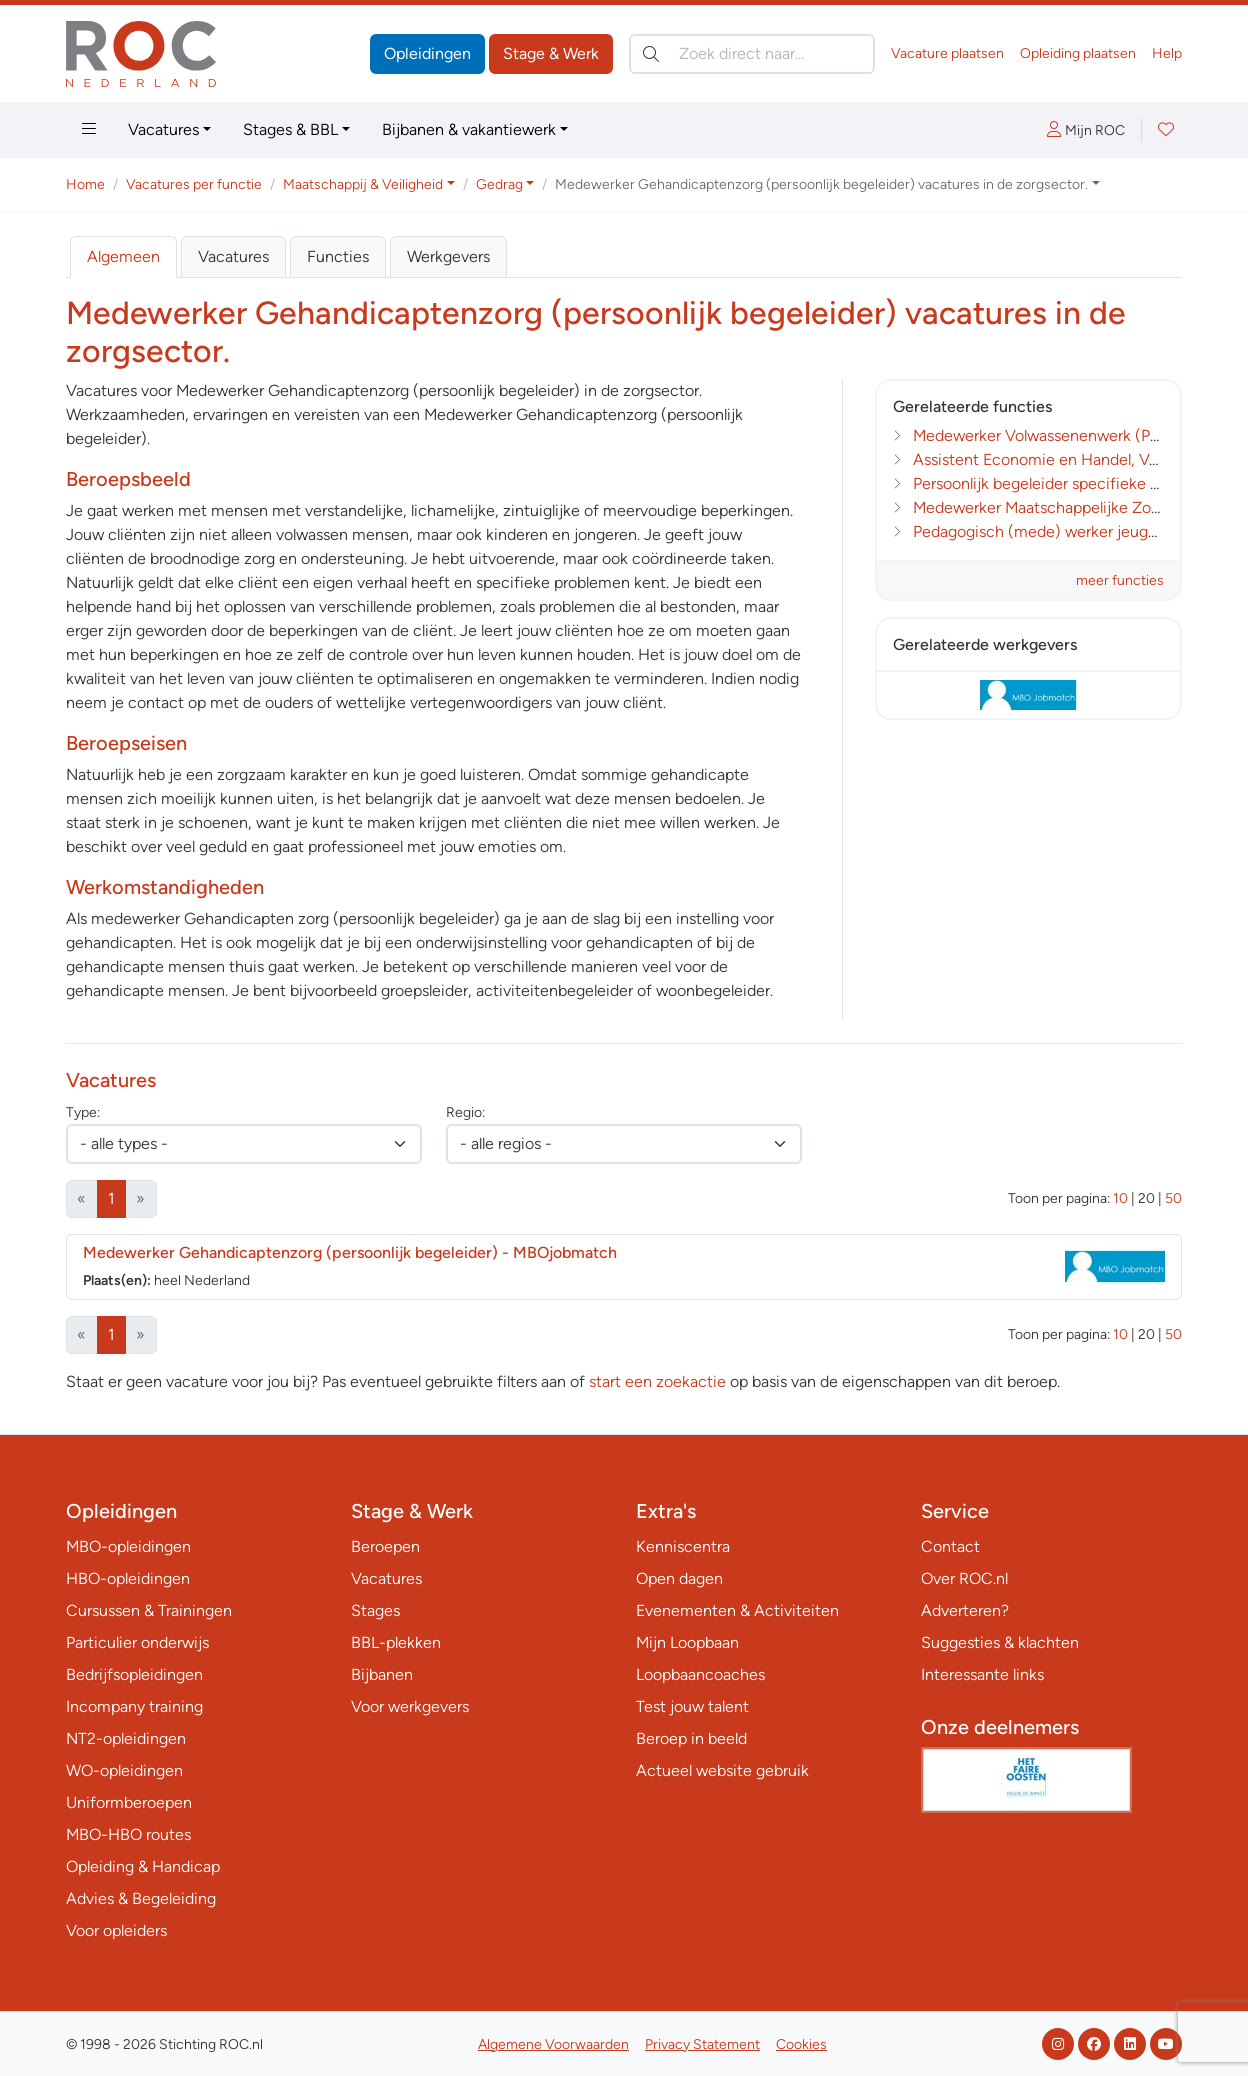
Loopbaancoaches (700, 1674)
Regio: (465, 1112)
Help (1167, 53)
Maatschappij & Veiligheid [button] (363, 184)
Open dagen (679, 1578)
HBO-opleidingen (128, 1578)
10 (1120, 1198)
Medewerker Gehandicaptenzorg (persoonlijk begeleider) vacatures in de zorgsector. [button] (821, 184)
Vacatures (163, 129)
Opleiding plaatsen (1078, 53)
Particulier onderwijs (137, 1642)
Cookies (801, 2044)
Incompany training (134, 1706)
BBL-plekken (396, 1642)
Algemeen (123, 256)
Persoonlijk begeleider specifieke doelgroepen (1076, 483)
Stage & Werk (551, 53)
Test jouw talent (692, 1706)
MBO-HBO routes (128, 1834)
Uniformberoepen (129, 1802)
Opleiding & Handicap (143, 1866)
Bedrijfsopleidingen (134, 1674)
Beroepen (385, 1546)
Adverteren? (965, 1610)
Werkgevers (448, 256)
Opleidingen (427, 53)
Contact (950, 1546)
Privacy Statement (702, 2044)
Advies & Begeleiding (141, 1898)
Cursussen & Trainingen (149, 1610)
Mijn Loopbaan (687, 1642)
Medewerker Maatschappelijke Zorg (1039, 507)
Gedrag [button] (499, 184)
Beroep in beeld (691, 1738)
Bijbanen (382, 1674)
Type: (83, 1112)
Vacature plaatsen (947, 53)
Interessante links (982, 1674)
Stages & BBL (290, 129)
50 (1173, 1198)
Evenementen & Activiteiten (737, 1610)
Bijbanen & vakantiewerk (469, 129)
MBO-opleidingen (128, 1546)
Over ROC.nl (964, 1578)
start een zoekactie (657, 1381)
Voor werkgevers (410, 1706)
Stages (375, 1610)
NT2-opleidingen (126, 1738)
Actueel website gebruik (722, 1770)
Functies (338, 256)
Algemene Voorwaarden (553, 2044)
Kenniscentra (683, 1546)
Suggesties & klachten (1000, 1642)
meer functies (1120, 580)
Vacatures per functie (194, 184)
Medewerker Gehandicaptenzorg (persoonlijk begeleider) (350, 1252)
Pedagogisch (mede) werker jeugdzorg (1050, 531)
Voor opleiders (116, 1930)
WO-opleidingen (124, 1770)
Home (85, 184)
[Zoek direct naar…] (752, 54)
